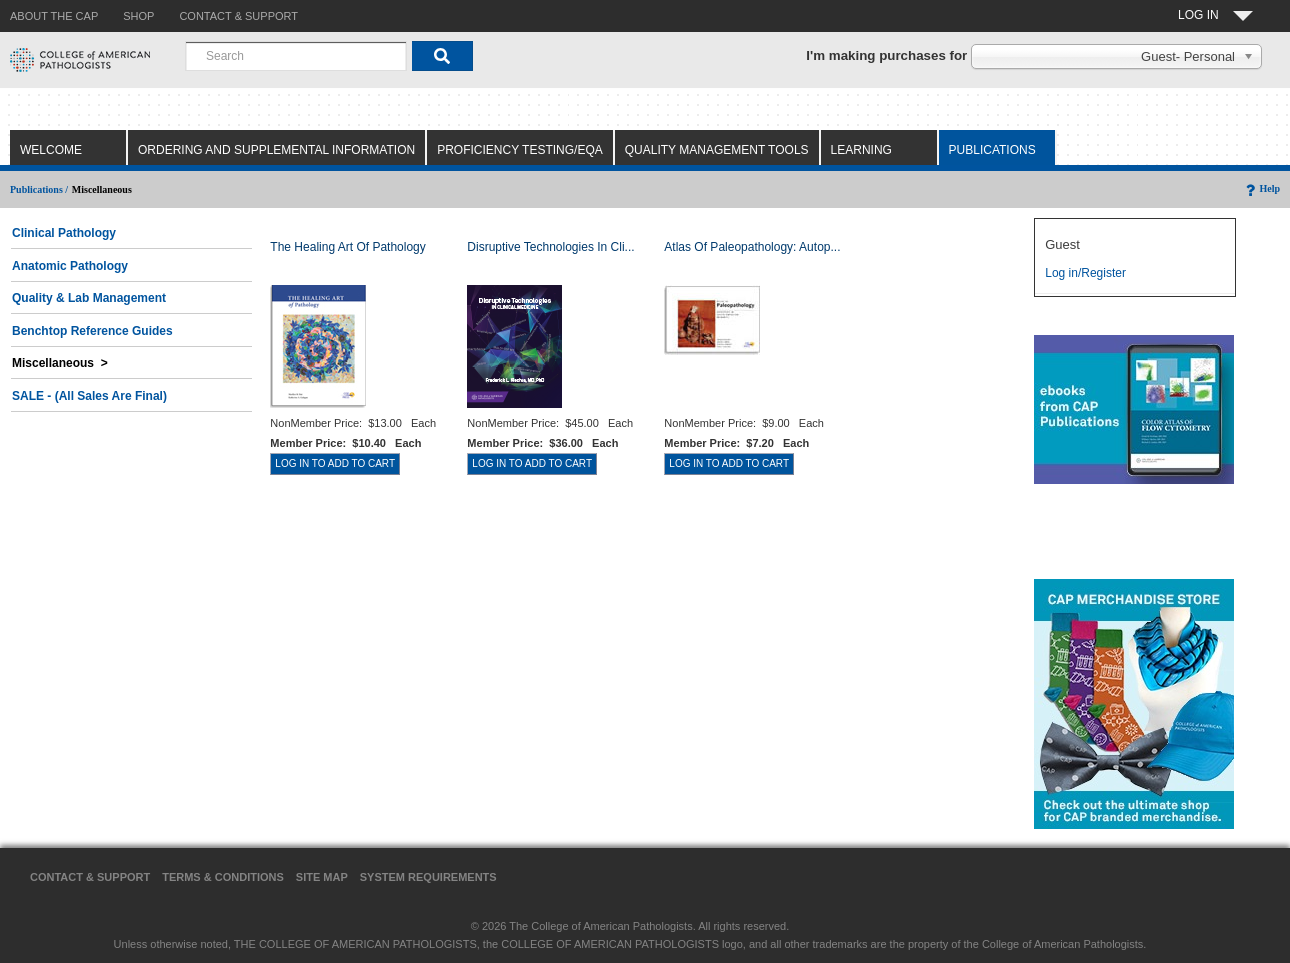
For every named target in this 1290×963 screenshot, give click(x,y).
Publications (992, 150)
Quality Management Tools (717, 150)
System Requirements (428, 877)
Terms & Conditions (223, 877)
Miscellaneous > (60, 363)
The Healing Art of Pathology (347, 247)
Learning (861, 150)
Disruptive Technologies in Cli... (550, 247)
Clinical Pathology (64, 233)
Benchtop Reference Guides (92, 331)
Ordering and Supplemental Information (276, 150)
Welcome (51, 150)
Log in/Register (1085, 273)
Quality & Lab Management (89, 298)
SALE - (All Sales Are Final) (89, 396)
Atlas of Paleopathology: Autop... (752, 247)
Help (1261, 188)
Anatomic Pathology (70, 266)
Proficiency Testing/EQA (520, 150)
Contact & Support (90, 877)
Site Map (322, 877)
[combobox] (296, 56)
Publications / (39, 189)
